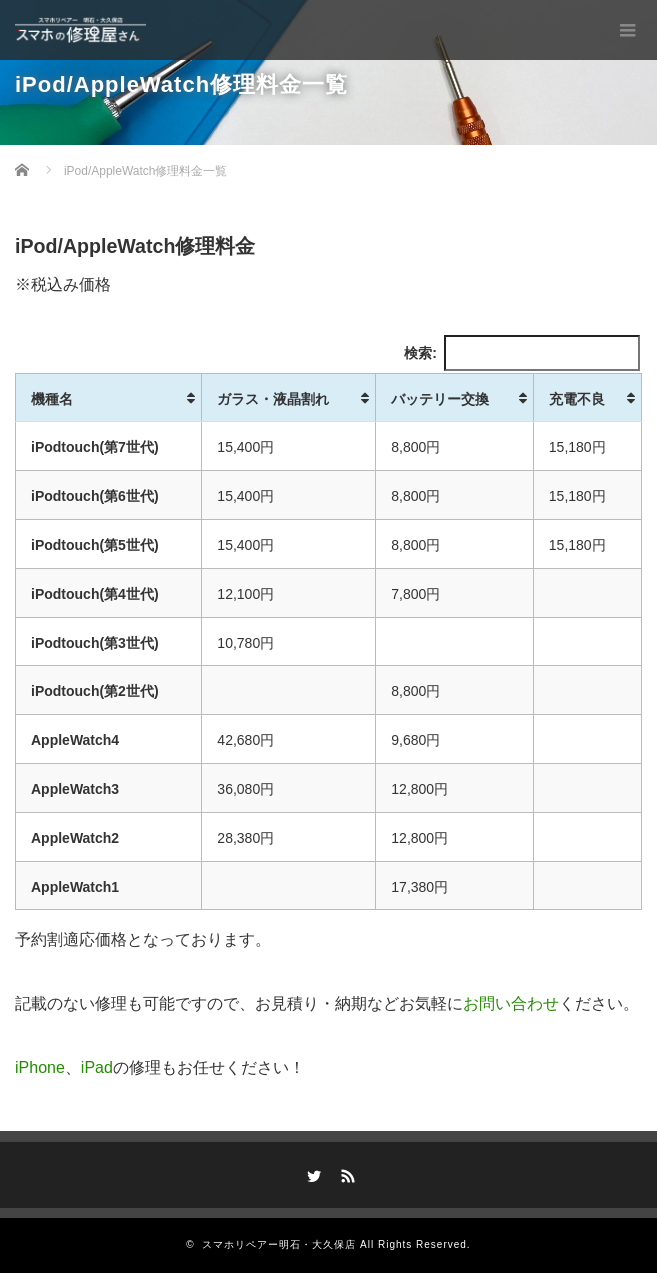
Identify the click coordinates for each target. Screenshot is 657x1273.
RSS (345, 1173)
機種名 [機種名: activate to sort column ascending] (52, 399)
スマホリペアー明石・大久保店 (279, 1244)
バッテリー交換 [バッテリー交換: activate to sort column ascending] (440, 399)
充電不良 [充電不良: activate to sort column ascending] (577, 399)
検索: (522, 353)
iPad (97, 1067)
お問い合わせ (511, 1003)
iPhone (40, 1067)
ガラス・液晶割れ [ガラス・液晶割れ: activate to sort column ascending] (273, 399)
